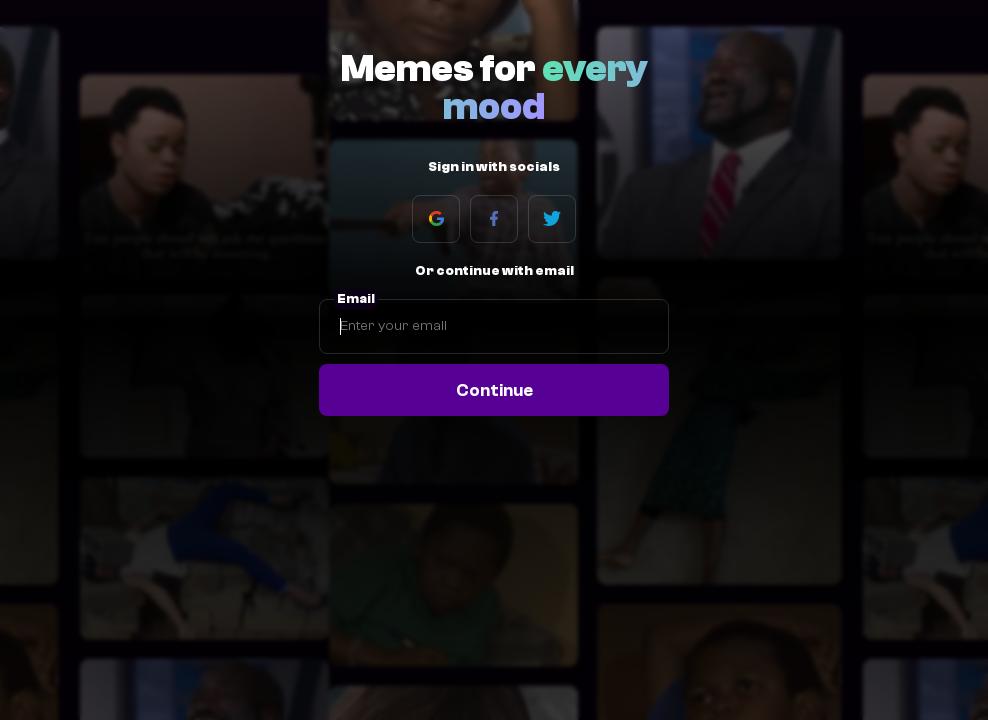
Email (356, 299)
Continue (494, 390)
